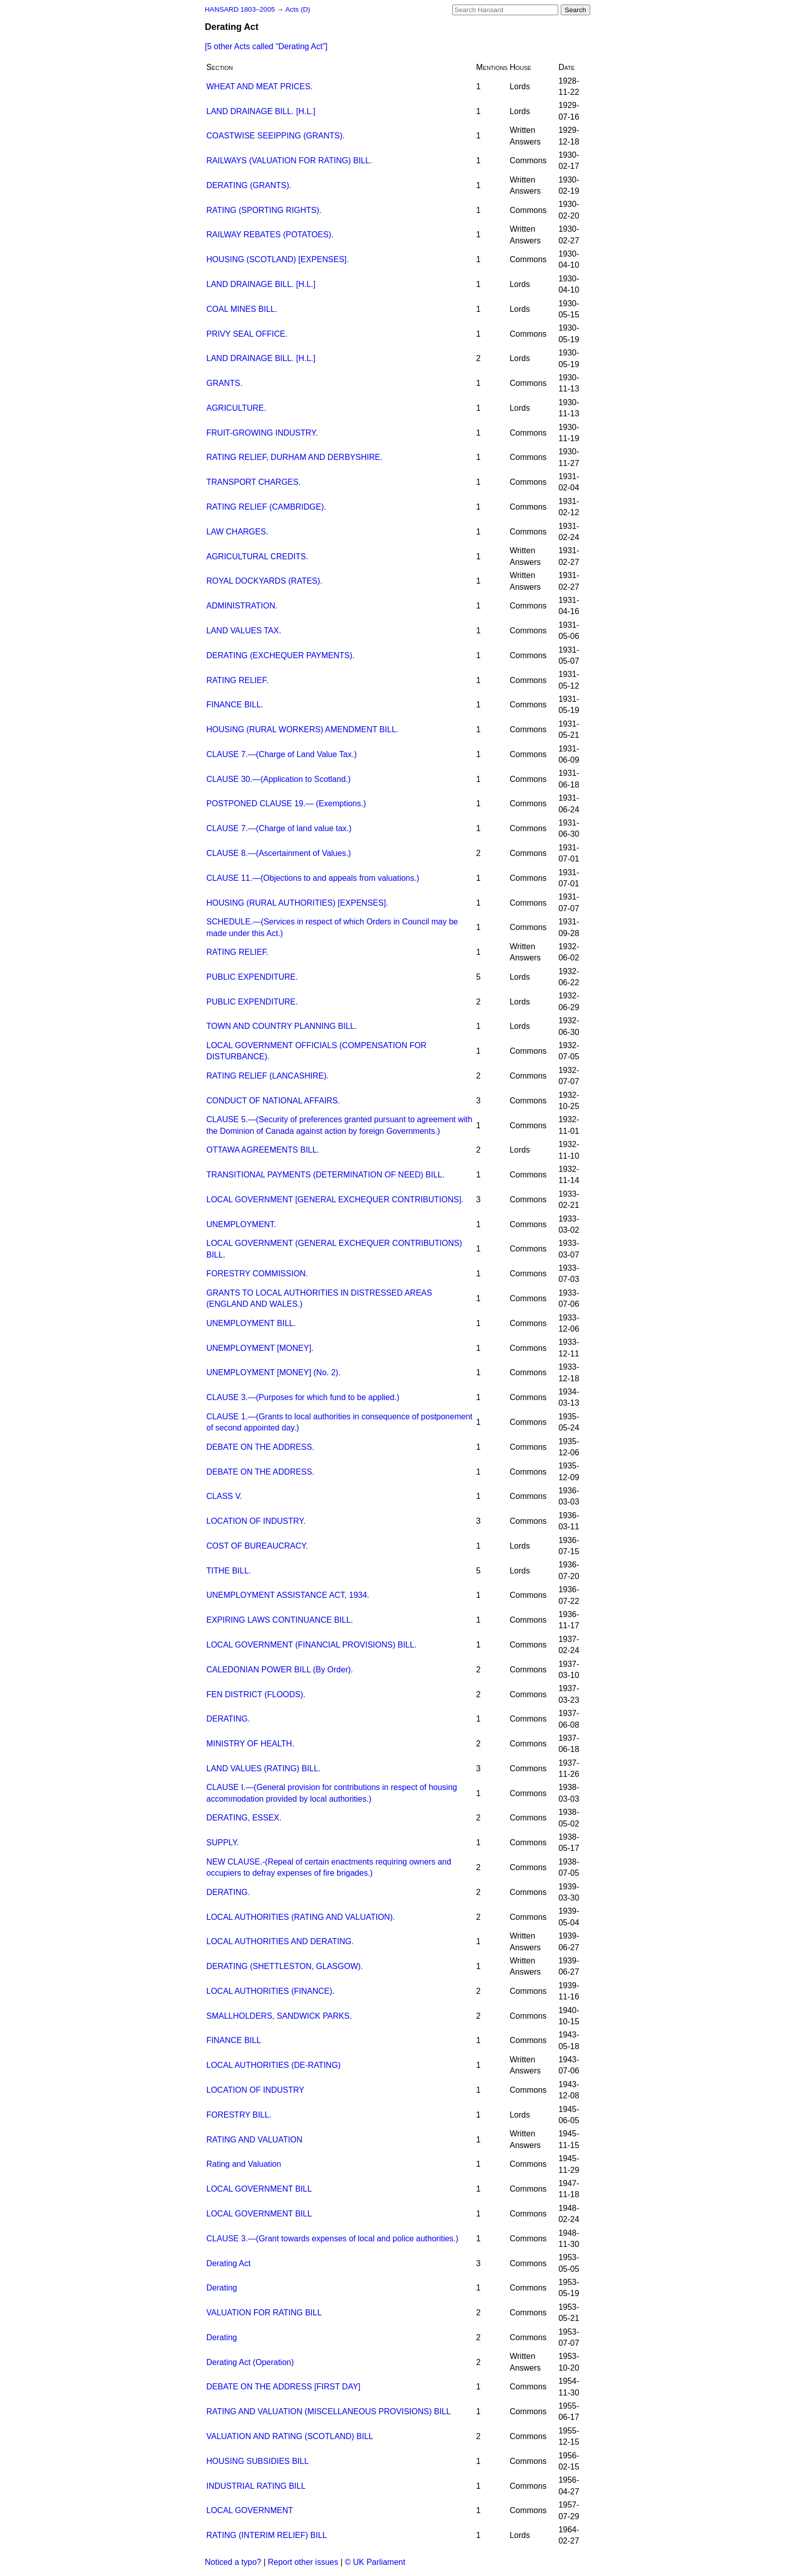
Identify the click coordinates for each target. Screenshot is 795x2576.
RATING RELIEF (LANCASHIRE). (267, 1075)
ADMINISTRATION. (241, 605)
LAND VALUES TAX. (243, 630)
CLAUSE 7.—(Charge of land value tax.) (278, 828)
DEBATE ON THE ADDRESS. (260, 1447)
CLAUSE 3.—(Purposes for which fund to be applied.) (303, 1397)
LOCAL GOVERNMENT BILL (259, 2189)
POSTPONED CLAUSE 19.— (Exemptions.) (286, 803)
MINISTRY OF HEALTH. (250, 1743)
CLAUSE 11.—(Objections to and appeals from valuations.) (312, 878)
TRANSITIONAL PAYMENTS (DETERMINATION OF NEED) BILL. (325, 1174)
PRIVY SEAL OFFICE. (246, 334)
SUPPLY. (222, 1842)
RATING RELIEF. (237, 680)
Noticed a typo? (233, 2562)
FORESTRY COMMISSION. (257, 1273)
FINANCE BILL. (234, 704)
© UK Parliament (375, 2562)
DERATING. (228, 1718)
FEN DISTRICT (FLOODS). (255, 1694)
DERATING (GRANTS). (249, 185)
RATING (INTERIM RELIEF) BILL (266, 2535)
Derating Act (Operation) (250, 2362)
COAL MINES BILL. (241, 309)
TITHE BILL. (228, 1570)
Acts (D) (297, 9)
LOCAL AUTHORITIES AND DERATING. (280, 1941)
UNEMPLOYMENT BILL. (251, 1323)
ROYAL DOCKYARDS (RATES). (264, 581)
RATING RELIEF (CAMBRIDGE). (266, 507)
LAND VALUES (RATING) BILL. (263, 1768)
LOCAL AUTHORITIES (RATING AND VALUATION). (300, 1917)
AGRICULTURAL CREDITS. (257, 556)
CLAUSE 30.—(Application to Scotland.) (278, 779)
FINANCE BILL (233, 2040)
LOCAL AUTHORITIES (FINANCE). (270, 1991)
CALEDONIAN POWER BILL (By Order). (279, 1669)
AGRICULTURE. (236, 408)
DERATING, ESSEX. (243, 1817)
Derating (221, 2287)
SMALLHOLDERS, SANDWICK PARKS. (279, 2016)
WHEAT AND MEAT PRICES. (259, 86)
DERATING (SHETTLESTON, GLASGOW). (284, 1966)
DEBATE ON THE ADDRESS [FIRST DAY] (283, 2386)
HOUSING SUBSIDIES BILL (257, 2461)
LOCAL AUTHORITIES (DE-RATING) (273, 2065)
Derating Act (228, 2263)
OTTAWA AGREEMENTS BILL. (262, 1150)
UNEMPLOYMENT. (241, 1224)
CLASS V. (224, 1496)
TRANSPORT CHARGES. (253, 482)
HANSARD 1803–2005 (240, 9)
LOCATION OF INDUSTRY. (256, 1521)
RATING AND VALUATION (254, 2139)
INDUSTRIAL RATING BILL (256, 2486)
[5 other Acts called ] (266, 46)
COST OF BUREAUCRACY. (257, 1546)
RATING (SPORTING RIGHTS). (263, 210)
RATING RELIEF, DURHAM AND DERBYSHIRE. (294, 457)
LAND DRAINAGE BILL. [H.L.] (260, 111)
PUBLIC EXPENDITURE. (252, 977)
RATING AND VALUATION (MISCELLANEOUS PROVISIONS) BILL (328, 2411)
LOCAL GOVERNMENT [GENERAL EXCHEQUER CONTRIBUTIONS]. (334, 1199)
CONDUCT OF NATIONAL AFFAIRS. (273, 1100)
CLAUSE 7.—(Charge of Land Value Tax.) (281, 754)
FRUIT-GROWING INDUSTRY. (262, 432)
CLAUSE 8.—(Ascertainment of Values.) (278, 853)
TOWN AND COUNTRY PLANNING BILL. (281, 1026)
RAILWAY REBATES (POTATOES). (270, 234)
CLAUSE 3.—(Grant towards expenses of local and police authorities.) (332, 2238)
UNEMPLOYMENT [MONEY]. (259, 1348)
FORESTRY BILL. (238, 2114)
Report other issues (303, 2562)
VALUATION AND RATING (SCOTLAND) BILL (289, 2436)
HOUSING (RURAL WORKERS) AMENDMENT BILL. (302, 729)
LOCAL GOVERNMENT (249, 2510)
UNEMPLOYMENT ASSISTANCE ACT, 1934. (287, 1595)
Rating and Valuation (243, 2164)
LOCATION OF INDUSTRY (255, 2090)
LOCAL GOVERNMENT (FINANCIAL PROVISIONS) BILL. (311, 1644)
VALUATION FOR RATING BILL (264, 2312)
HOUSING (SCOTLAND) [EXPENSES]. (277, 259)
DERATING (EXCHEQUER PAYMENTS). (280, 655)
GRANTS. (224, 383)
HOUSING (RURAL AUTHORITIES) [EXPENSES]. (297, 903)
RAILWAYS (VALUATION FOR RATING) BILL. (289, 160)
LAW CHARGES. (237, 531)
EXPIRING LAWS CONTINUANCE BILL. (279, 1620)
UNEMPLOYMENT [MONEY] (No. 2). (273, 1372)
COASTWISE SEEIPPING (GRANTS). (275, 135)
